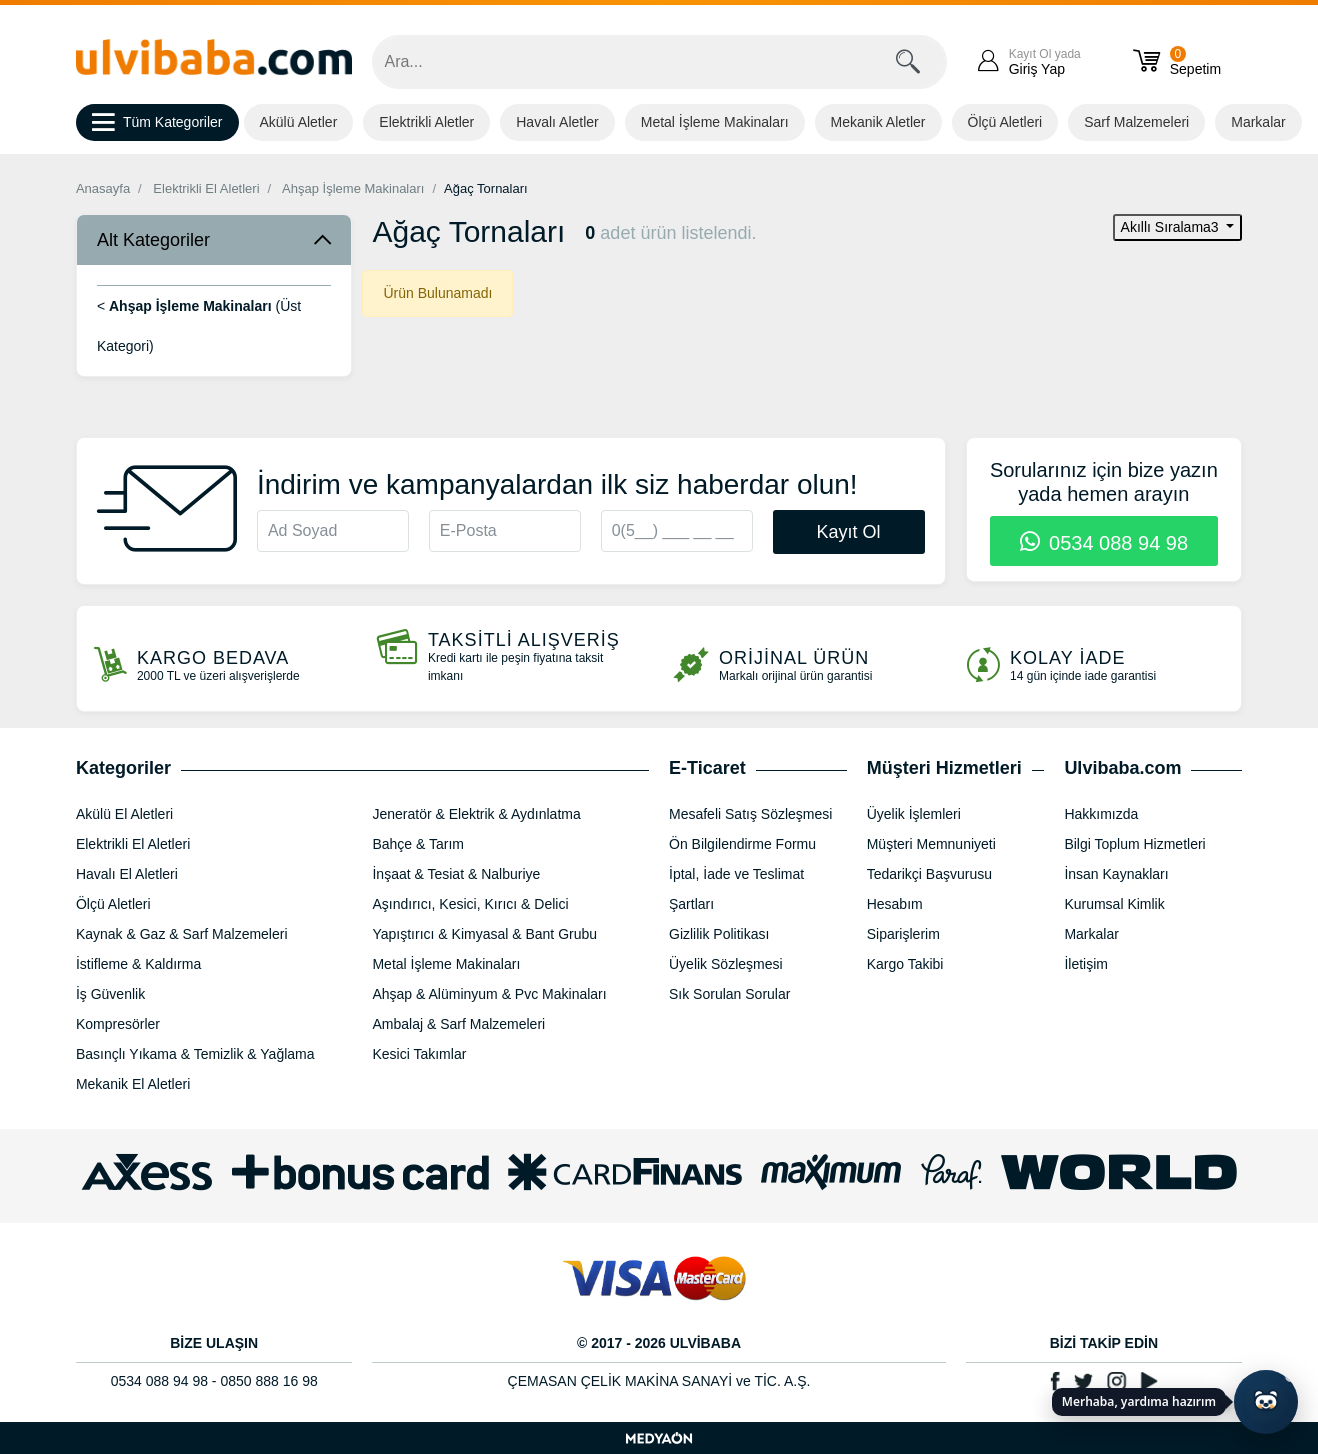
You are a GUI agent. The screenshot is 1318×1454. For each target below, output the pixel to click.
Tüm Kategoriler (157, 123)
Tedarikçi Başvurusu (929, 874)
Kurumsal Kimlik (1114, 904)
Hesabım (895, 904)
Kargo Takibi (905, 964)
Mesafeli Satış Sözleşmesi (750, 814)
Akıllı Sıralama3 (1172, 227)
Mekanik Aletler (878, 122)
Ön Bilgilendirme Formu (742, 844)
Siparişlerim (903, 934)
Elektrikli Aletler (426, 122)
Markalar (1258, 122)
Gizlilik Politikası (719, 934)
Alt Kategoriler (153, 240)
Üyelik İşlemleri (914, 814)
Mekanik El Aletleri (133, 1084)
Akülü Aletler (299, 122)
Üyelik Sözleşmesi (726, 964)
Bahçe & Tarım (418, 844)
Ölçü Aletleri (1005, 122)
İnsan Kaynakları (1116, 874)
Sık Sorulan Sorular (729, 994)
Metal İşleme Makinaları (715, 122)
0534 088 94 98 (1104, 543)
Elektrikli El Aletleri (206, 188)
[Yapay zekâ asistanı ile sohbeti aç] (1266, 1402)
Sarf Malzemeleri (1136, 122)
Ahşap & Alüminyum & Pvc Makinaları (489, 994)
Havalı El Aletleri (127, 874)
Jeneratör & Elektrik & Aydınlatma (476, 814)
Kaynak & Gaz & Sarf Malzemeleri (182, 934)
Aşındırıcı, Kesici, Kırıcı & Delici (470, 904)
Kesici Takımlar (419, 1054)
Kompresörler (118, 1024)
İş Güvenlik (110, 994)
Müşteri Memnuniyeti (931, 844)
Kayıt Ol (849, 532)
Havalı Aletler (557, 122)
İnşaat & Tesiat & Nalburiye (456, 874)
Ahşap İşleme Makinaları (353, 188)
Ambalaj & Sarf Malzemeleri (458, 1024)
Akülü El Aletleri (124, 814)
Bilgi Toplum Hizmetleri (1134, 844)
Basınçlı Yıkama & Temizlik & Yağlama (195, 1054)
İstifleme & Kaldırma (138, 964)
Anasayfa (103, 188)
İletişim (1086, 964)
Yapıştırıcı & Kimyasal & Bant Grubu (484, 934)
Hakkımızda (1101, 814)
